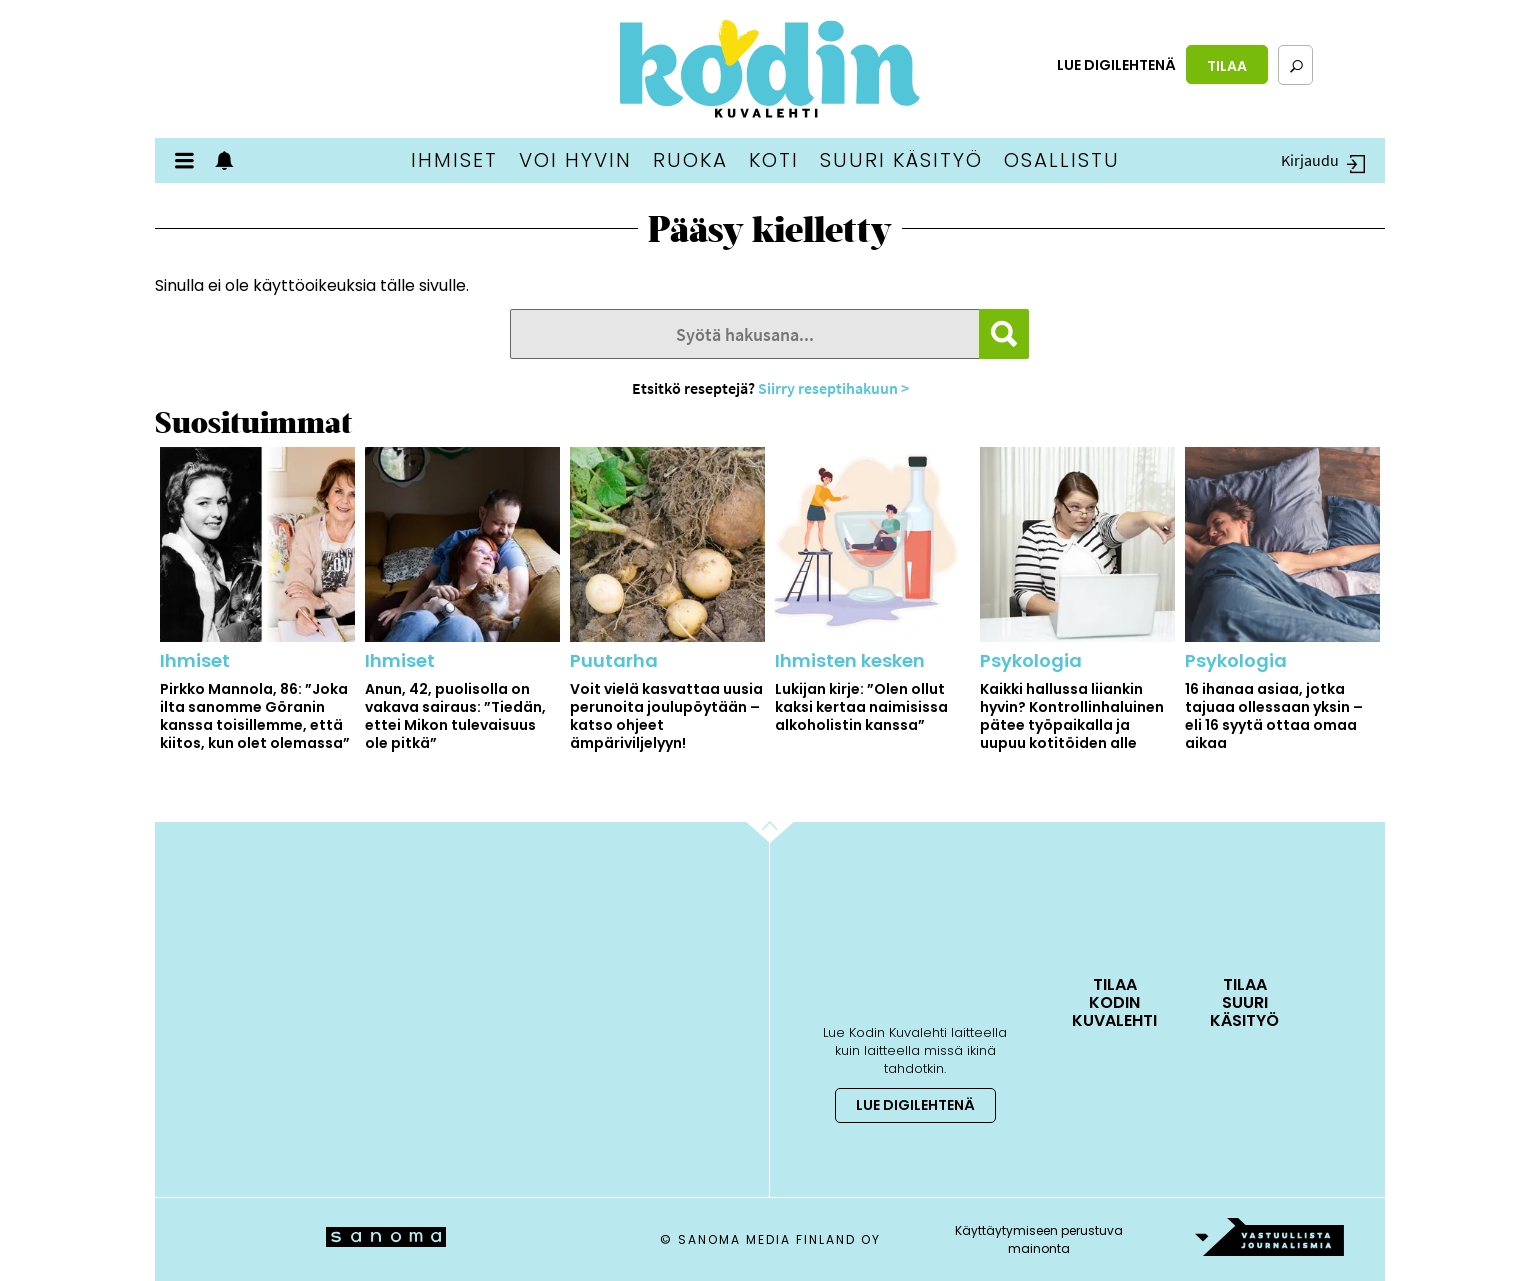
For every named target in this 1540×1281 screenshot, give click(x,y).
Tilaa (1227, 66)
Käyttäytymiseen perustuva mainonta (1039, 1239)
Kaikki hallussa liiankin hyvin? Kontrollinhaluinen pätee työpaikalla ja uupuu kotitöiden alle (1072, 716)
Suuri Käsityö (901, 160)
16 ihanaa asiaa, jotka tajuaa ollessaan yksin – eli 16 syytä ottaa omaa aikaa (1274, 716)
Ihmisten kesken (850, 660)
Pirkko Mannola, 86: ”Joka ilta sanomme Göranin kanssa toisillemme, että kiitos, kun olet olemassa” (255, 716)
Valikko (190, 160)
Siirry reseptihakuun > (833, 388)
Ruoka (690, 160)
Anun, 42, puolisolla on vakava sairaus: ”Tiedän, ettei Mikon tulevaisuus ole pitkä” (455, 716)
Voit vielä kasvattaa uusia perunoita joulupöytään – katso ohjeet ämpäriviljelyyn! (666, 716)
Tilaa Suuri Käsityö (1244, 1001)
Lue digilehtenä (1116, 65)
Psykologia (1031, 660)
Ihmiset (454, 160)
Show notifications (230, 160)
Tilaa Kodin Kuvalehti (1114, 1001)
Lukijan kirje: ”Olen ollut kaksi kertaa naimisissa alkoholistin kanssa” (861, 707)
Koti (774, 160)
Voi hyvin (575, 160)
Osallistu (1062, 160)
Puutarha (614, 660)
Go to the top (787, 863)
